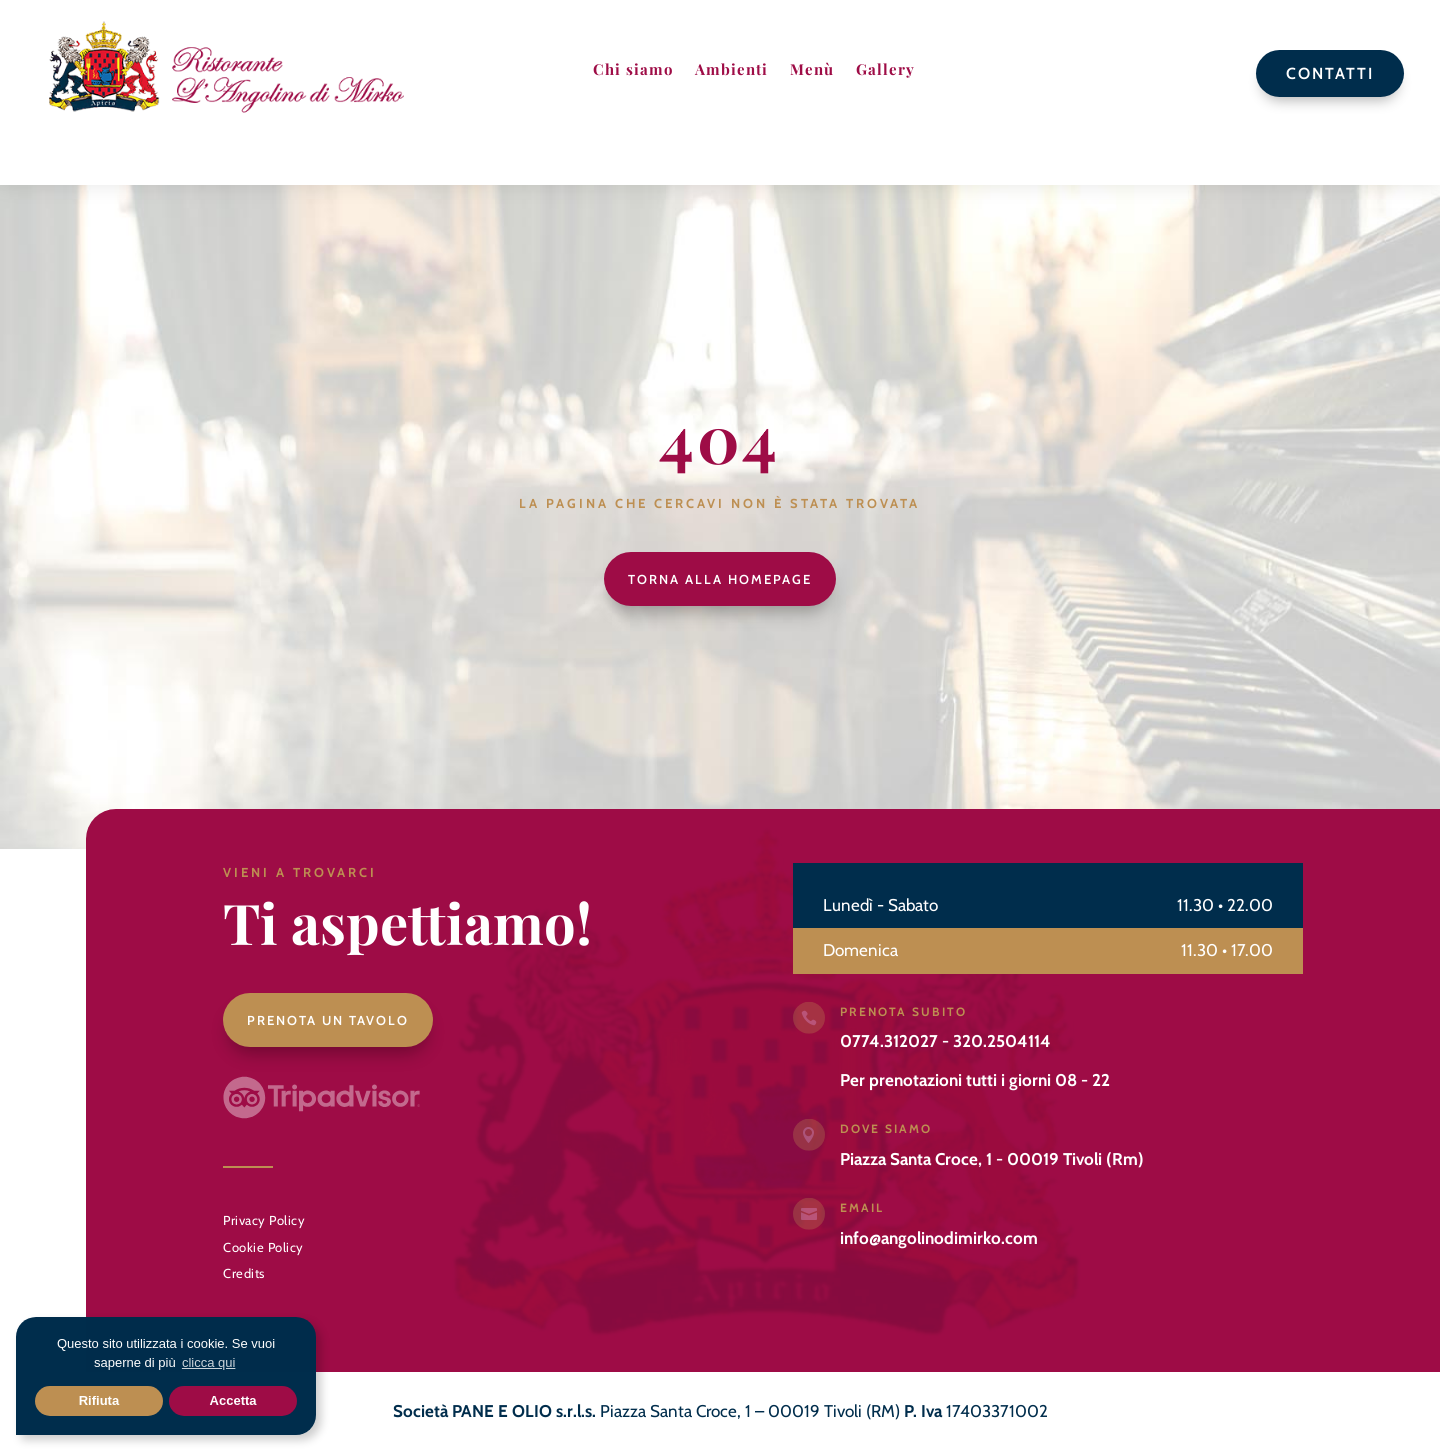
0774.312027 (889, 1041)
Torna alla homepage (720, 579)
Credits (244, 1273)
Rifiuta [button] (99, 1400)
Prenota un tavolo (328, 1020)
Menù (812, 69)
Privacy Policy (264, 1220)
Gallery (885, 69)
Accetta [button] (233, 1400)
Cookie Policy (263, 1247)
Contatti (1330, 73)
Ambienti (731, 69)
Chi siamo (633, 69)
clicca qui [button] (208, 1362)
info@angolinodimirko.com (939, 1238)
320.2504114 (1002, 1041)
